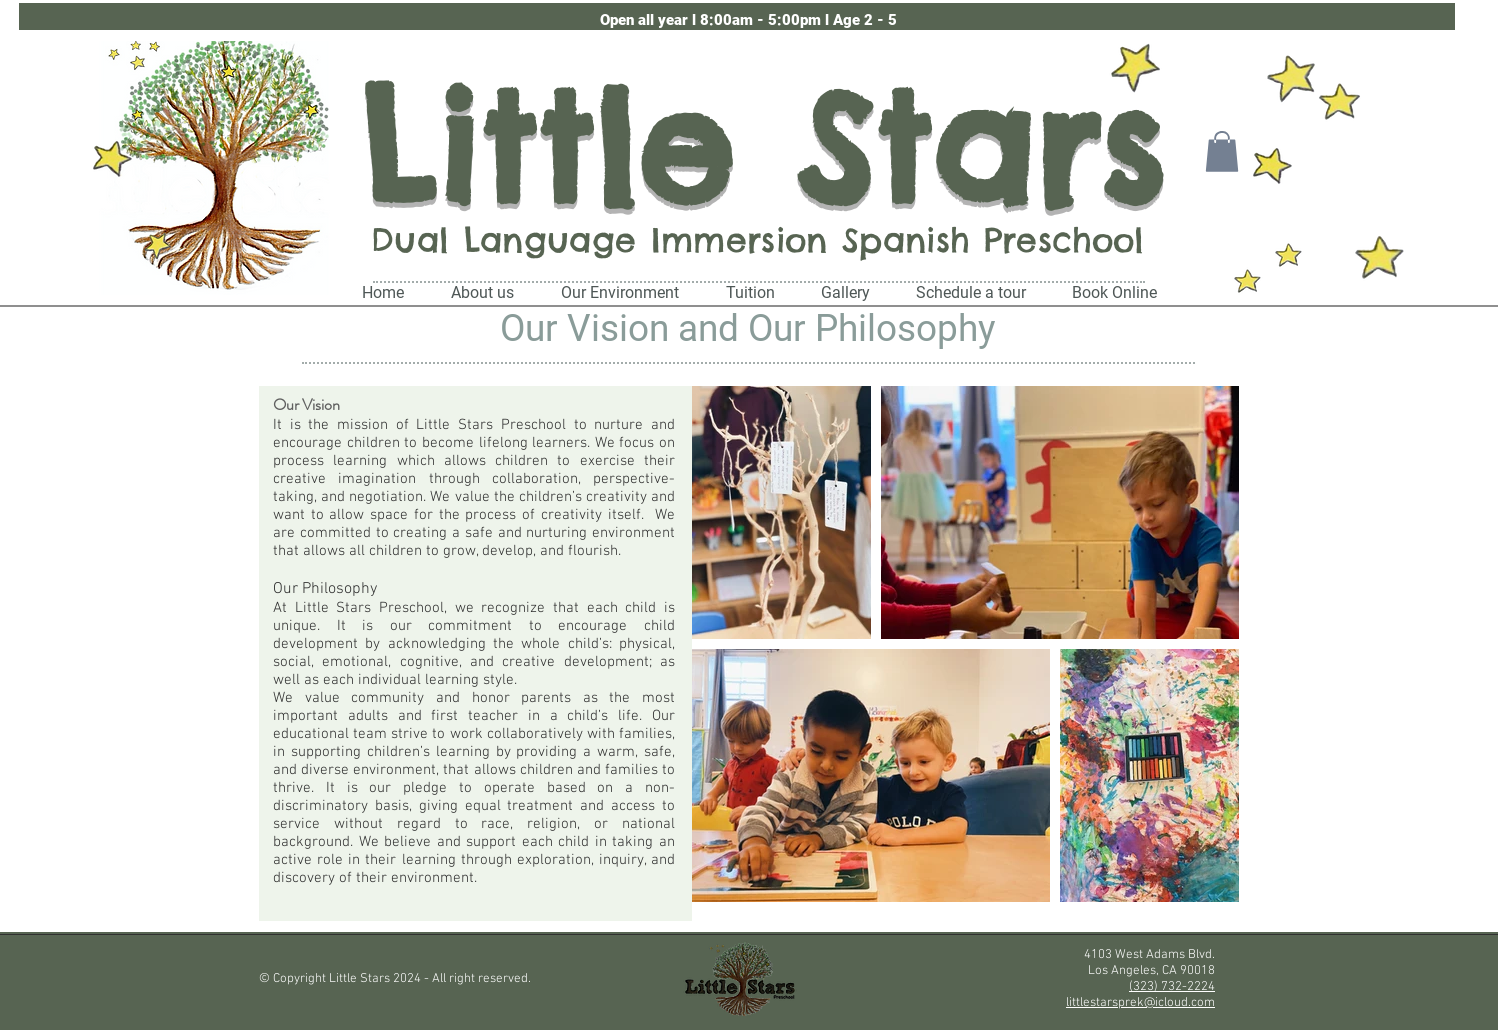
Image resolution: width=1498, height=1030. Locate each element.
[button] (748, 20)
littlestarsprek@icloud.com (1140, 1003)
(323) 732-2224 (1172, 987)
